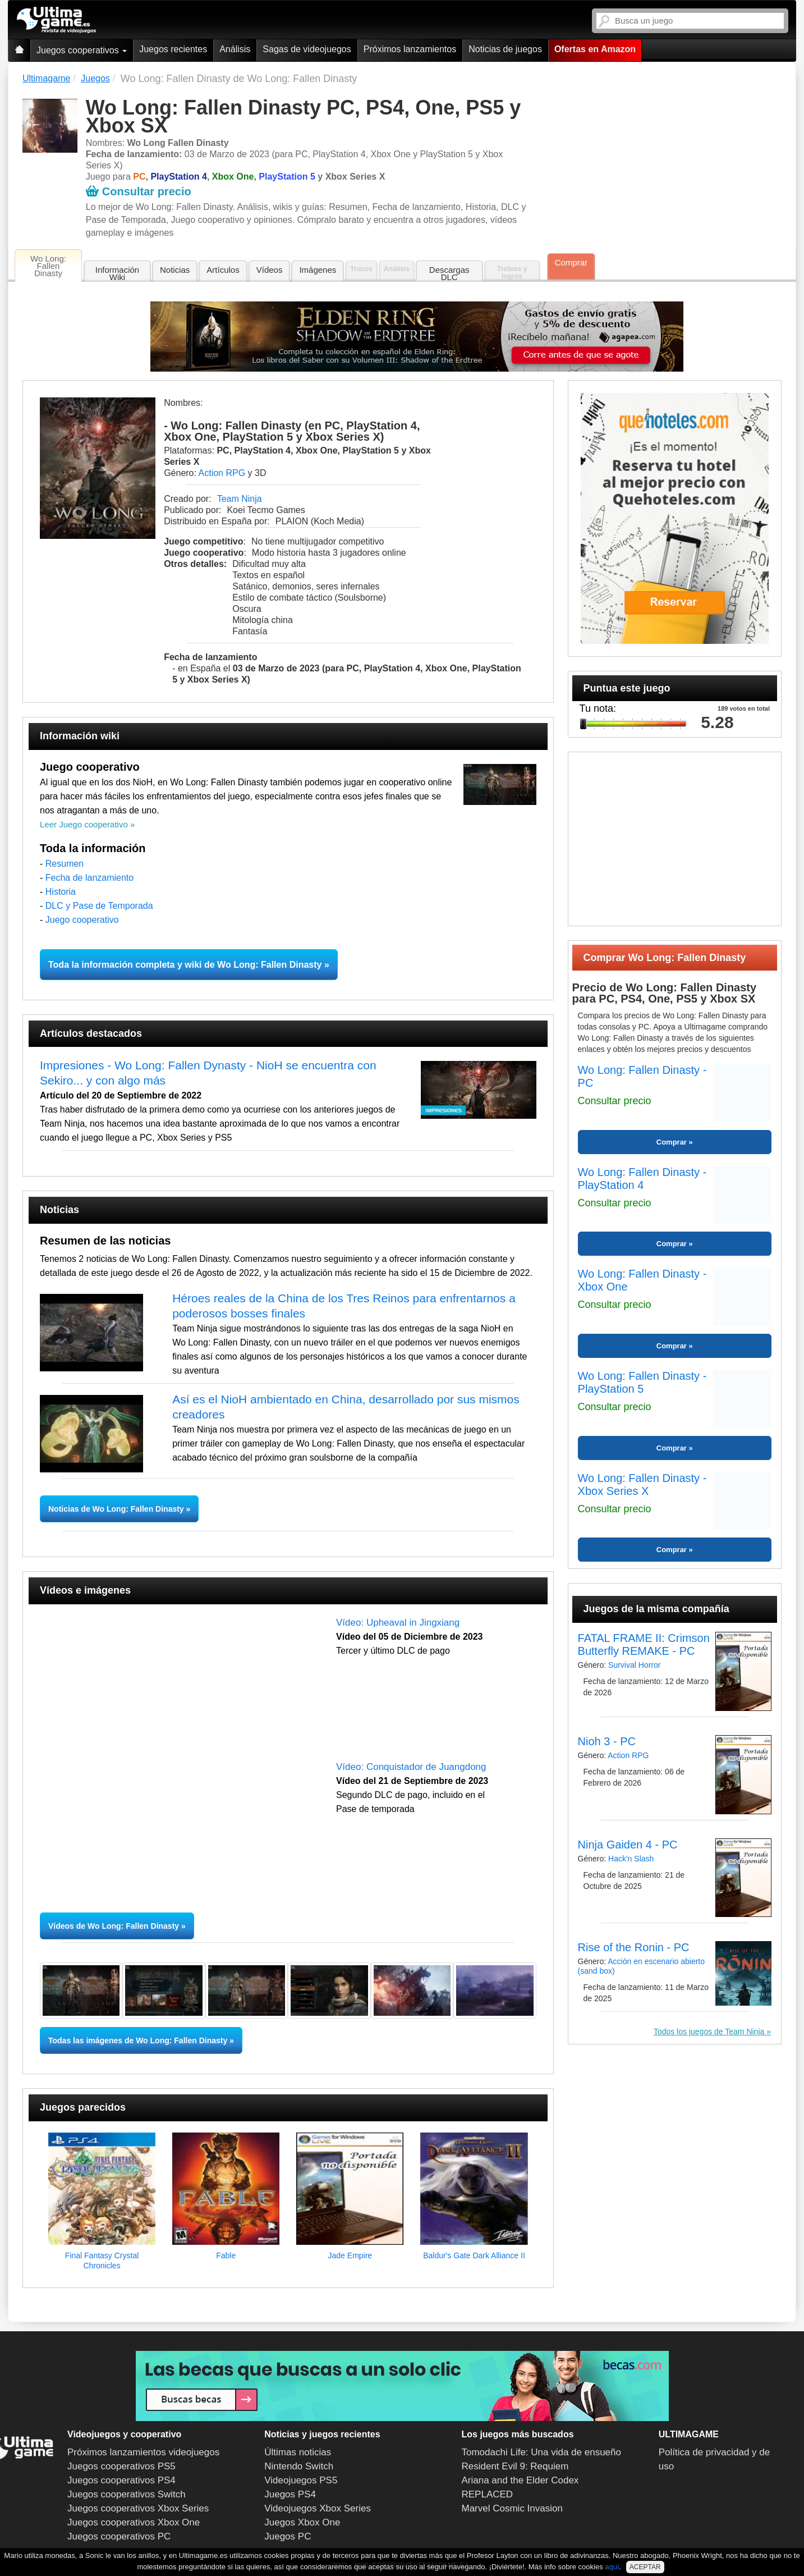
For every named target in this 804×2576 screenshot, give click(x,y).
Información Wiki (117, 273)
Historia (60, 891)
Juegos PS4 (290, 2494)
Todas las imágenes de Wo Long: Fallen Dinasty (137, 2040)
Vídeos (269, 269)
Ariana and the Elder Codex (520, 2480)
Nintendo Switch (298, 2466)
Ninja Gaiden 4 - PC (628, 1844)
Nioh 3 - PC (607, 1741)
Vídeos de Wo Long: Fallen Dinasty (113, 1925)
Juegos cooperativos (81, 50)
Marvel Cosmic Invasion (512, 2508)
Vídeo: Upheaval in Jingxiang (398, 1622)
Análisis (234, 49)
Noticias (175, 269)
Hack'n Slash (631, 1858)
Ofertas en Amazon (595, 49)
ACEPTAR (645, 2567)
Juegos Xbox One (302, 2522)
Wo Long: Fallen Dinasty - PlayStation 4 (642, 1178)
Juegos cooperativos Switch (126, 2494)
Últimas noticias (297, 2452)
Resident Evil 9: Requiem (515, 2466)
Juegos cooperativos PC (119, 2536)
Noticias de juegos (505, 49)
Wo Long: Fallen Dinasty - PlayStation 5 (642, 1382)
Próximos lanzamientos (410, 49)
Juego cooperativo (82, 920)
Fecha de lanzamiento (89, 877)
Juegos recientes (173, 49)
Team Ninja (239, 499)
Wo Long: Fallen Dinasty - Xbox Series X (642, 1484)
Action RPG (222, 473)
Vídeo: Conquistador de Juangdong (411, 1766)
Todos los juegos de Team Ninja (709, 2031)
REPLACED (487, 2494)
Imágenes (317, 269)
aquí (612, 2567)
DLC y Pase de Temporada (99, 905)
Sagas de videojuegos (307, 49)
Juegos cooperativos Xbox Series (138, 2508)
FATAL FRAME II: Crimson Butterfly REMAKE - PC (644, 1644)
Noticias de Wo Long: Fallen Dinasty (117, 1508)
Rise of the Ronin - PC (634, 1947)
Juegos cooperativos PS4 (121, 2480)
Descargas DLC (449, 273)
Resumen (64, 863)
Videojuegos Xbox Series (317, 2508)
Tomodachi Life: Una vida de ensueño (541, 2452)
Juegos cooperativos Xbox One (133, 2522)
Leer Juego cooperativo (84, 824)
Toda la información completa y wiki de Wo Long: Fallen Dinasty (184, 964)
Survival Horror (634, 1664)
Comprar (571, 262)
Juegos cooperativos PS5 (121, 2466)
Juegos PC (287, 2536)
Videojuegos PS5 (300, 2480)
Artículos (222, 269)
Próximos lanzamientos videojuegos (143, 2452)
